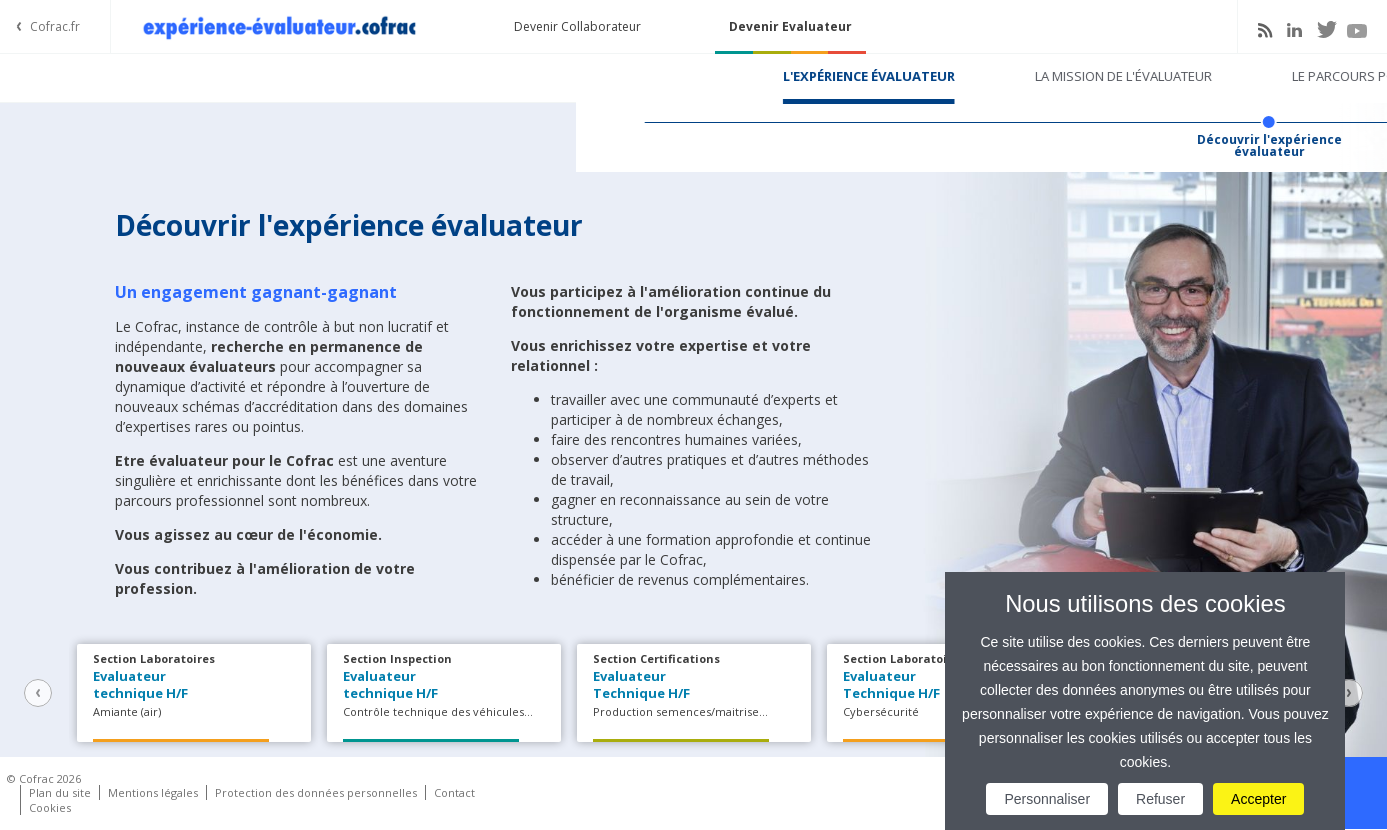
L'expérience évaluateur (293, 76)
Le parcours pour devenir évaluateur (843, 76)
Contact (454, 792)
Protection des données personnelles (316, 792)
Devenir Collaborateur (577, 26)
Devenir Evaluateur (790, 26)
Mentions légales (153, 792)
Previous (38, 693)
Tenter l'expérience (1115, 76)
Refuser (1160, 799)
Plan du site (60, 792)
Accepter (1258, 799)
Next (1349, 693)
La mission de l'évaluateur (547, 76)
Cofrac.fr (55, 26)
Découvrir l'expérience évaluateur (693, 146)
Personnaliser (1047, 799)
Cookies (50, 807)
